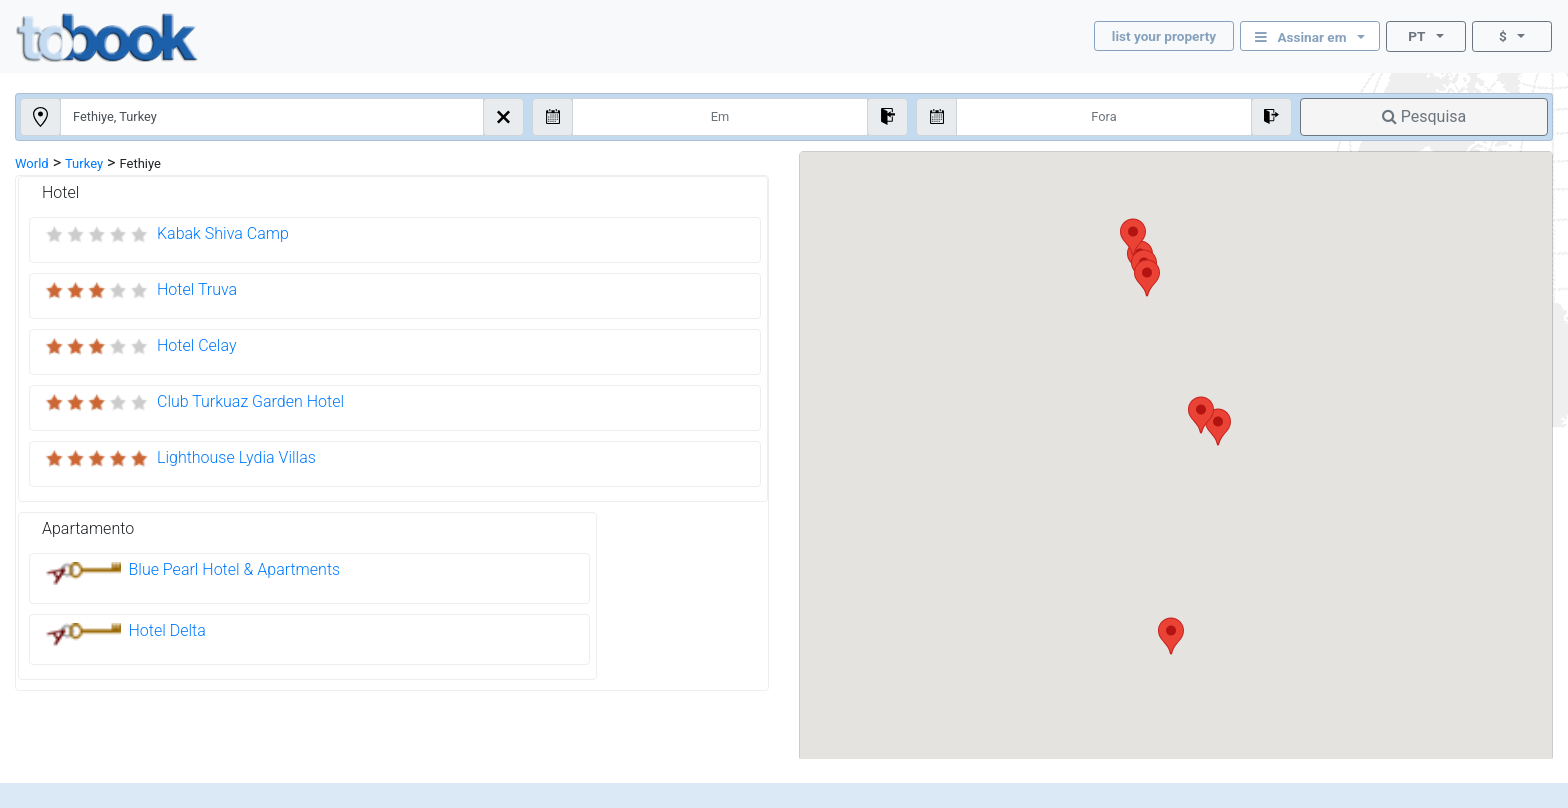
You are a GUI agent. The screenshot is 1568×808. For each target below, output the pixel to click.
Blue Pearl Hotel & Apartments (235, 569)
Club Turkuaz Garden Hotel (250, 401)
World (32, 163)
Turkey (84, 163)
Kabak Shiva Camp (223, 233)
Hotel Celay (197, 345)
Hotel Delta (167, 630)
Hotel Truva (197, 289)
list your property (1164, 36)
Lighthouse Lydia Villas (236, 457)
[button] (1171, 636)
